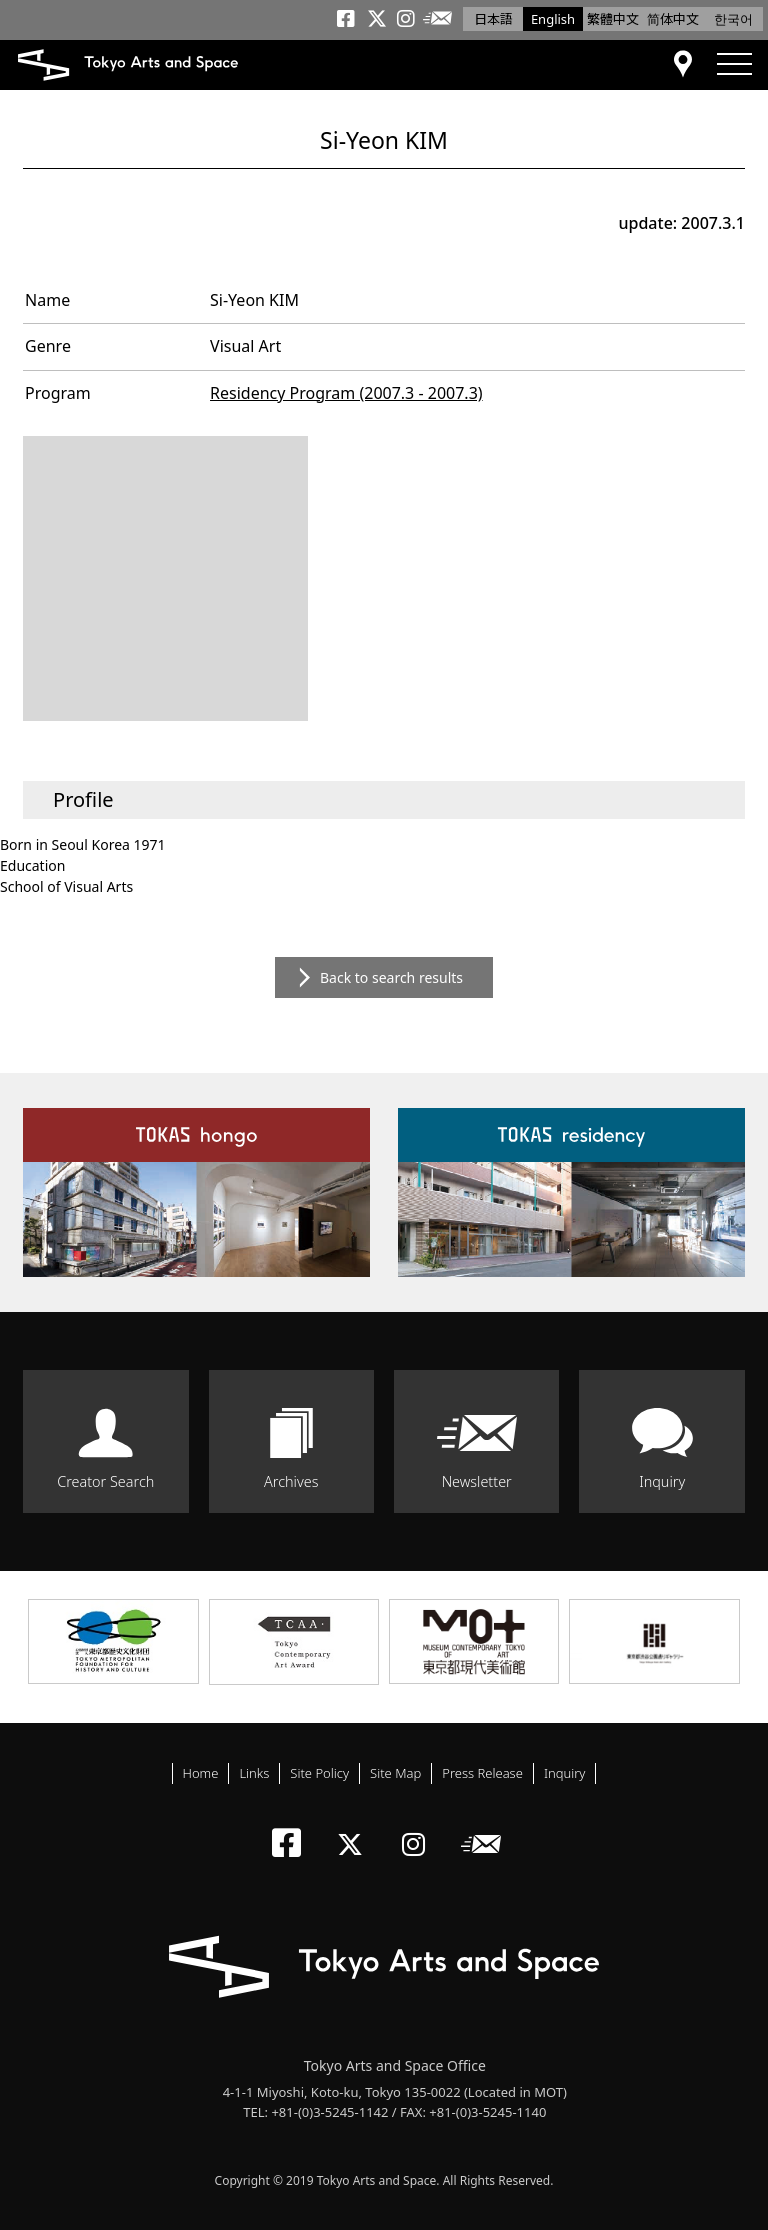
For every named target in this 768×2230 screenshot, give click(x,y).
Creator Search (105, 1481)
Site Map (395, 1773)
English (553, 19)
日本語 (493, 19)
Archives (291, 1481)
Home (201, 1773)
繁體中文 (613, 19)
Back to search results (391, 977)
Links (254, 1773)
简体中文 (673, 19)
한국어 (733, 19)
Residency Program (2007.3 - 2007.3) (346, 393)
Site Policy (319, 1773)
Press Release (482, 1773)
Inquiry (662, 1481)
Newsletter (477, 1481)
